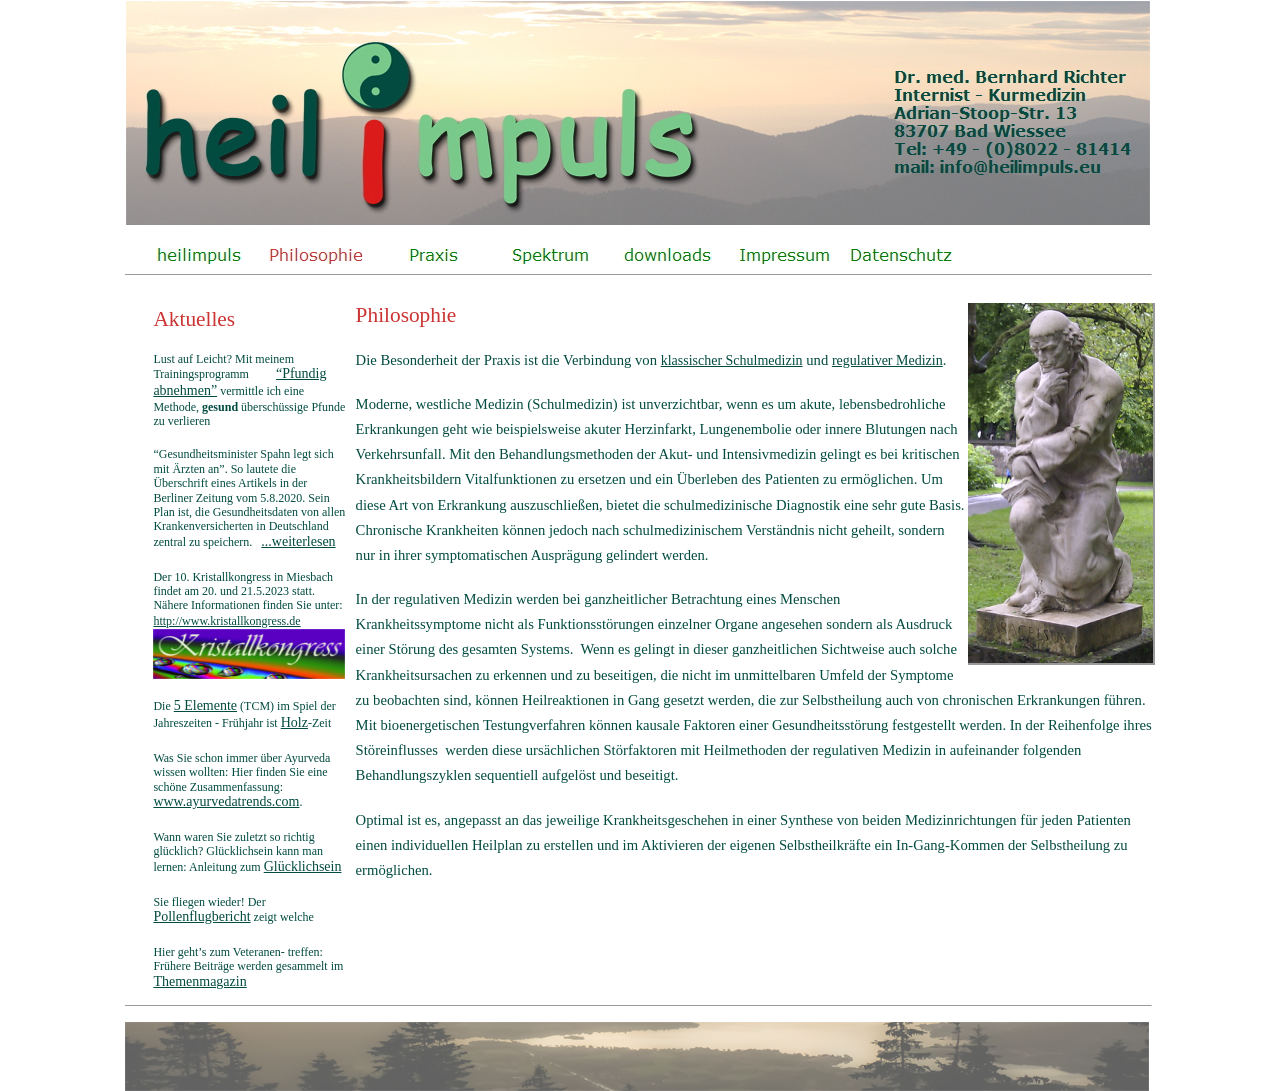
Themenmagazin (199, 981)
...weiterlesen (298, 541)
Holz (294, 722)
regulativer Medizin (887, 360)
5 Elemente (205, 705)
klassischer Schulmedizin (732, 360)
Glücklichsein (303, 866)
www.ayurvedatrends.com (226, 801)
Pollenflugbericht (201, 916)
